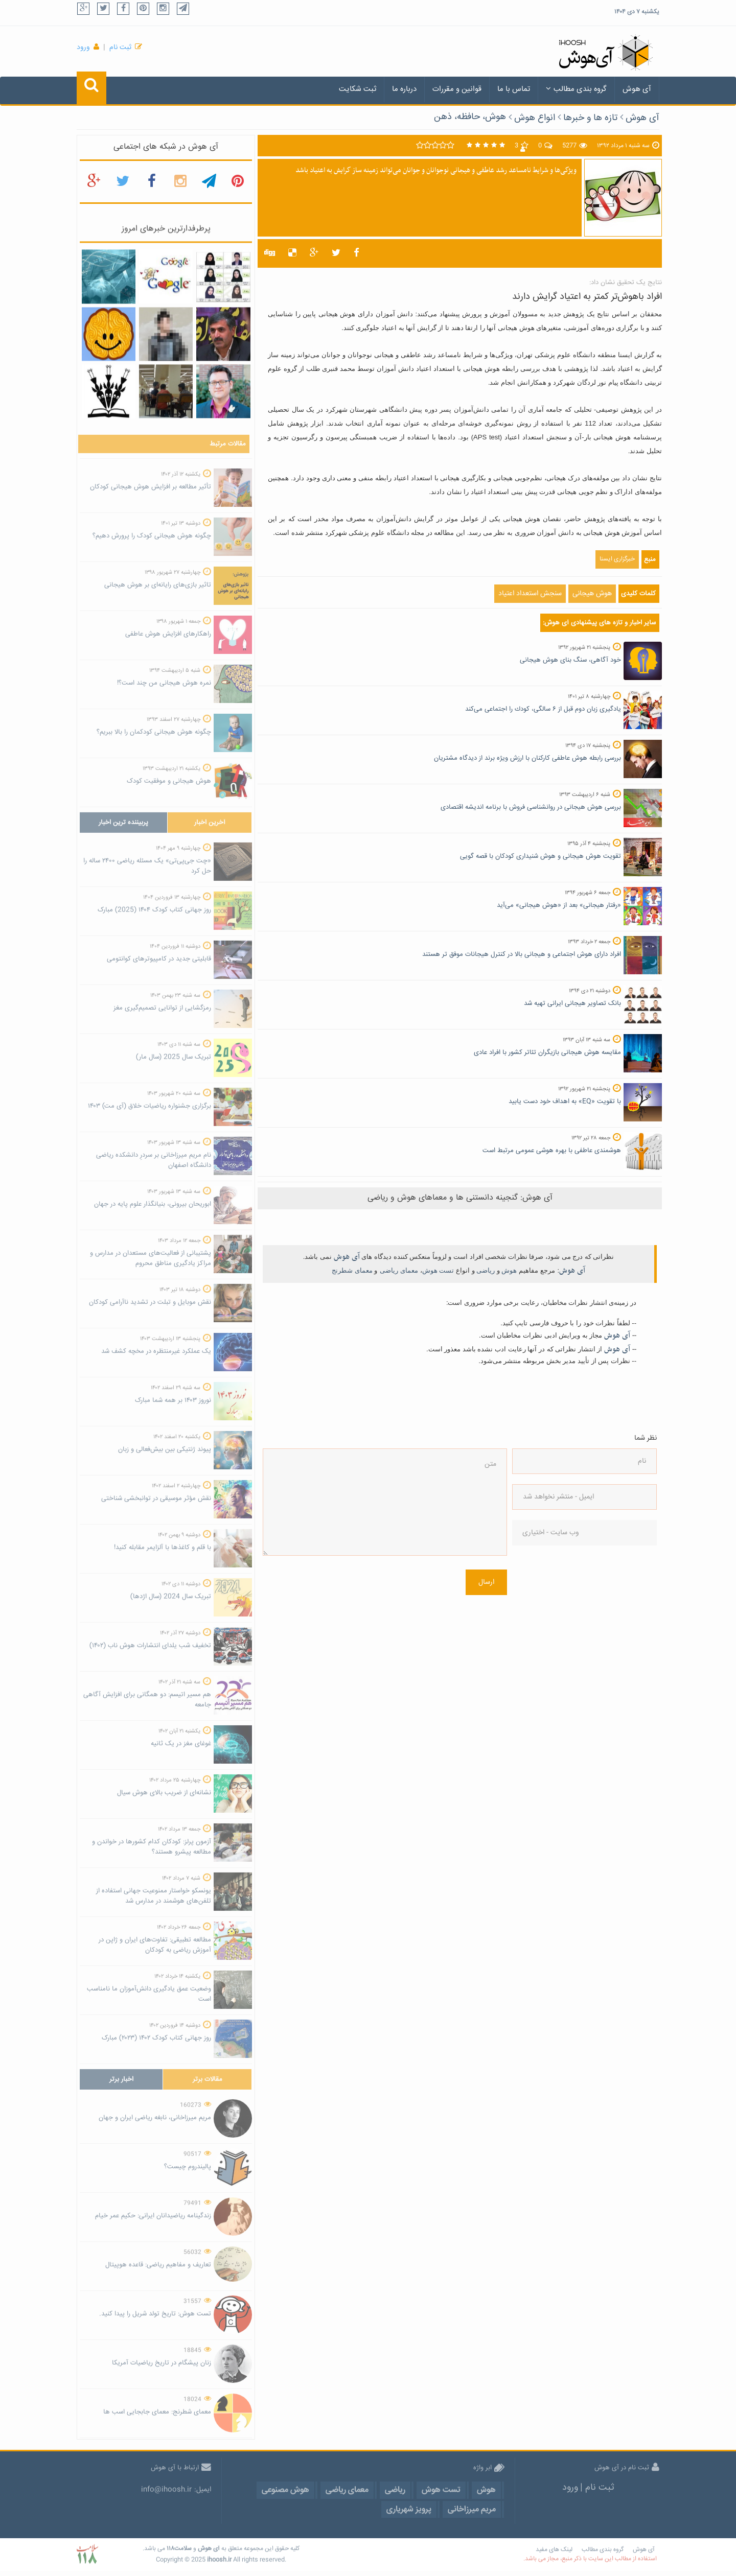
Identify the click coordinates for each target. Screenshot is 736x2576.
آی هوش (637, 89)
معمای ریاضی (399, 1270)
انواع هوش (534, 118)
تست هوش (438, 1270)
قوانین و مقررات (456, 89)
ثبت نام (120, 47)
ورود (83, 47)
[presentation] (554, 1592)
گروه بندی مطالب (576, 89)
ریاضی (485, 1270)
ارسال (486, 1582)
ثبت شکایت (357, 89)
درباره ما (404, 89)
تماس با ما (513, 89)
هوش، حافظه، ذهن (470, 117)
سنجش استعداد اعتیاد (530, 593)
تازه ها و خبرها (590, 118)
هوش (509, 1270)
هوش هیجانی (592, 593)
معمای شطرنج (352, 1270)
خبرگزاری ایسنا (617, 559)
